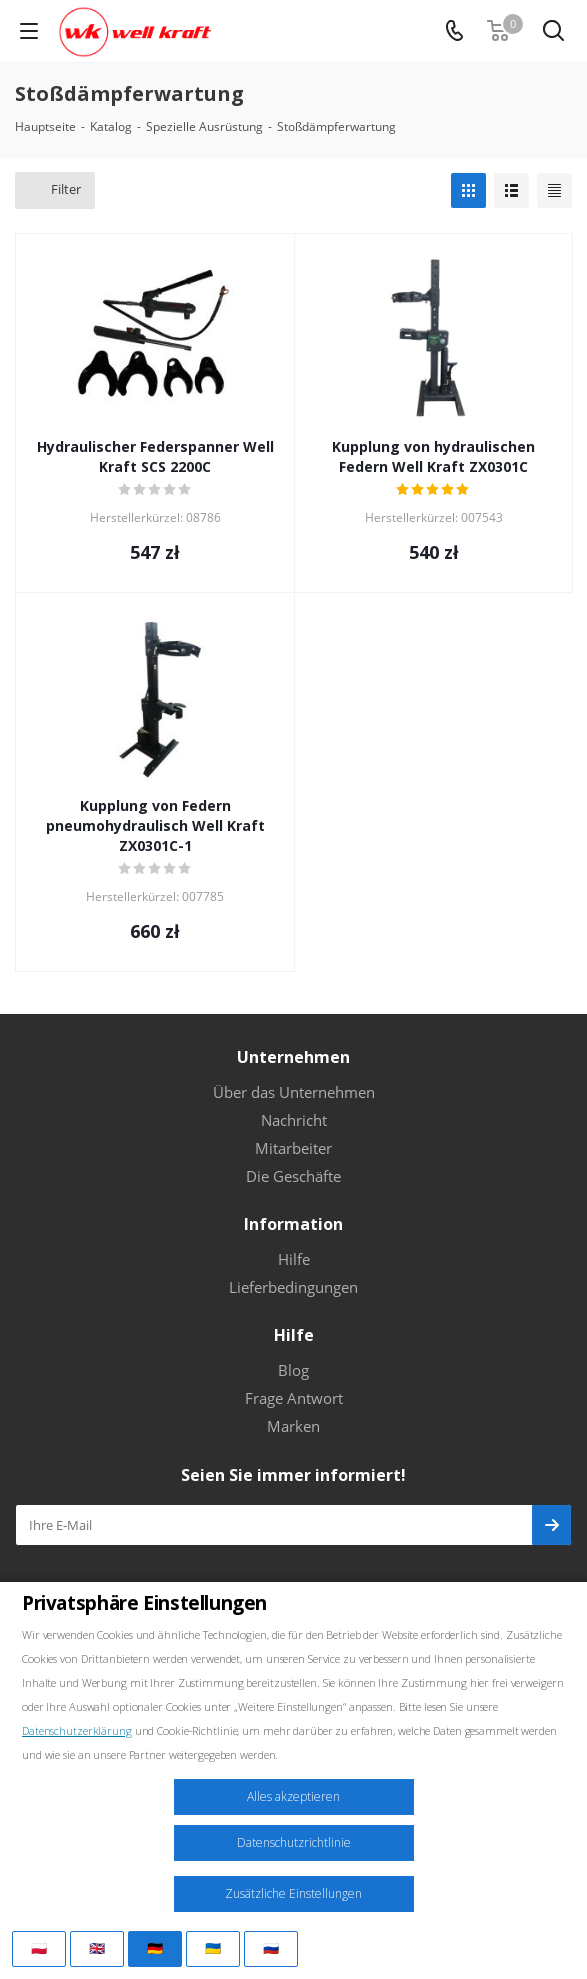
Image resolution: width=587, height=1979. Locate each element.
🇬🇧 (97, 1948)
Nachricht (294, 1120)
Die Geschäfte (293, 1176)
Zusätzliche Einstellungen (293, 1893)
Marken (293, 1426)
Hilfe (294, 1259)
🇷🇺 (271, 1948)
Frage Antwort (294, 1398)
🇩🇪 (155, 1948)
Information (293, 1224)
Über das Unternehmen (294, 1092)
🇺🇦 (213, 1948)
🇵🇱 (39, 1948)
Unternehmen (293, 1057)
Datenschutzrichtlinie (294, 1842)
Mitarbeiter (293, 1148)
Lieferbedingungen (293, 1287)
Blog (293, 1370)
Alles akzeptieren (293, 1796)
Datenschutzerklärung (77, 1730)
